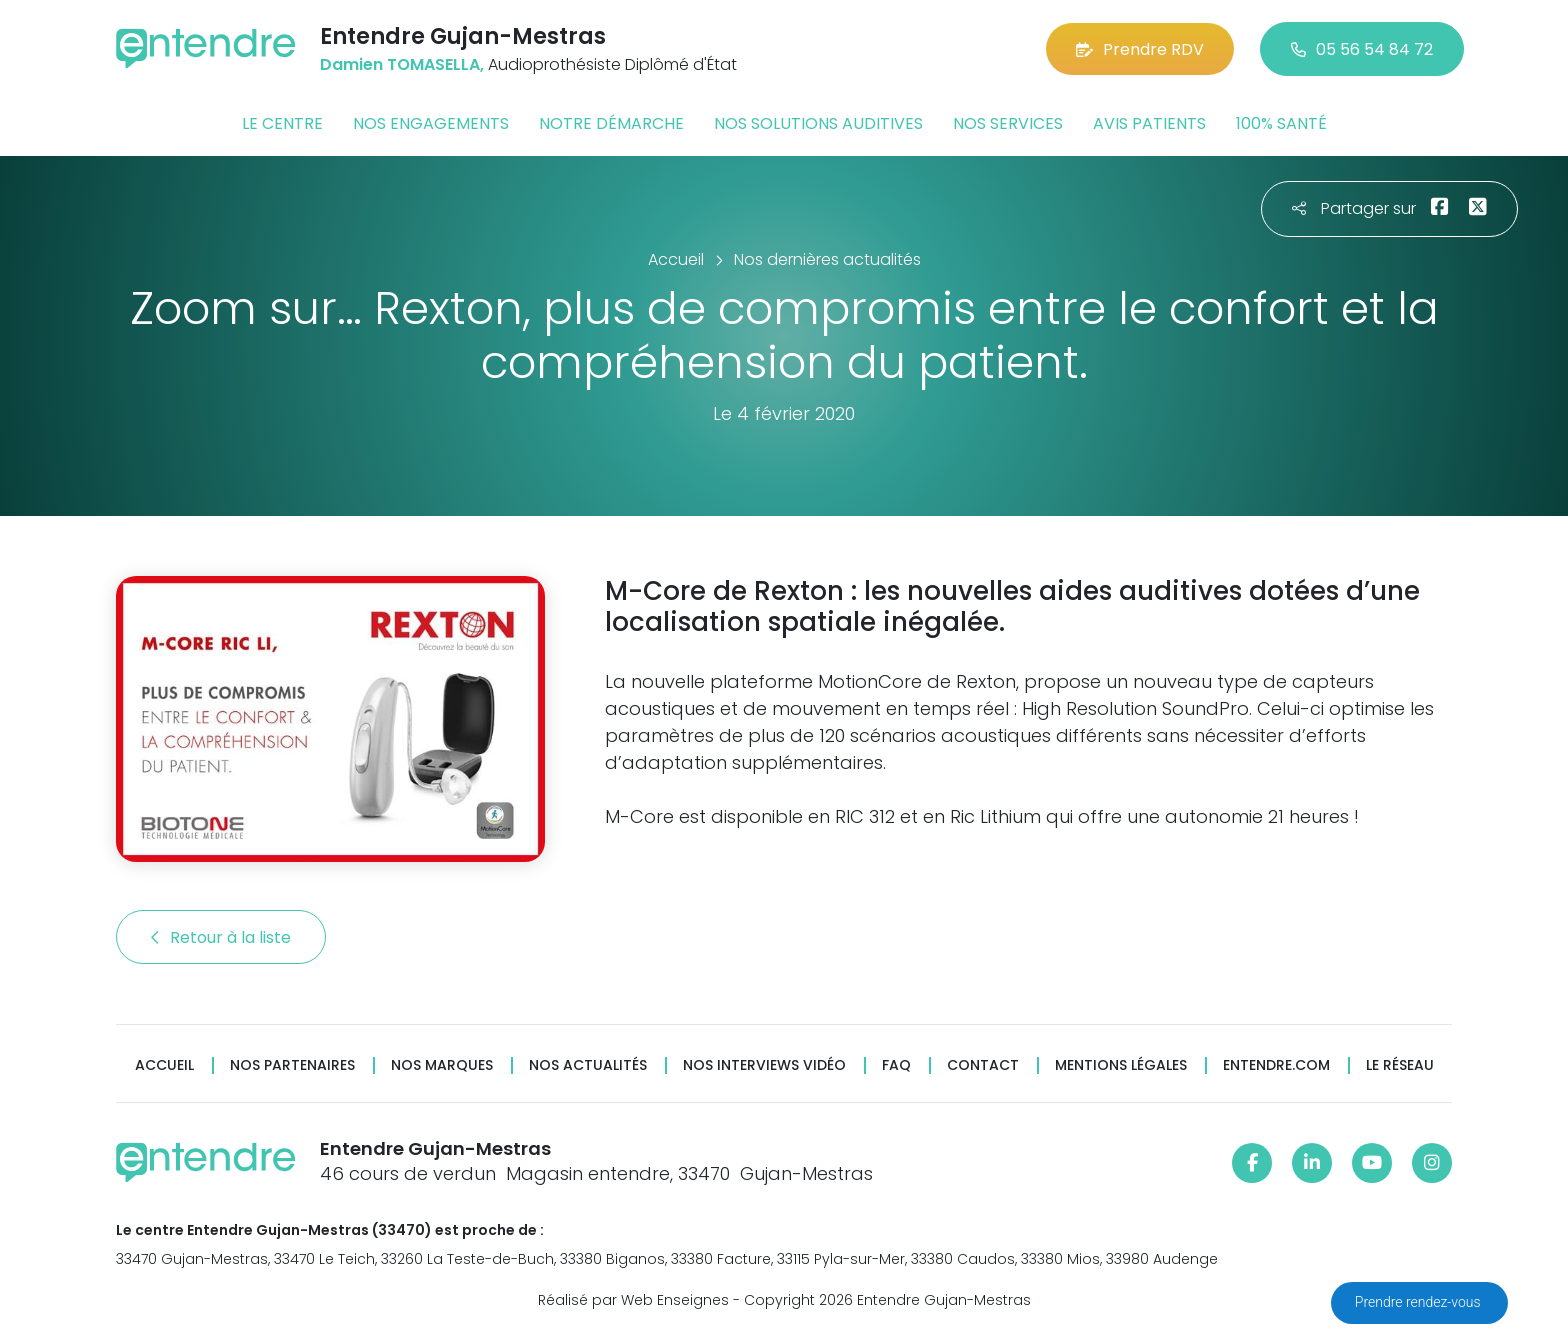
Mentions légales (1121, 1065)
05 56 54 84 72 (1362, 49)
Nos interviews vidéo (764, 1065)
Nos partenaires (292, 1065)
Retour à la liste (221, 937)
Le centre (282, 123)
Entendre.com (1276, 1065)
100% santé (1281, 123)
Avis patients (1149, 123)
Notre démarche (611, 123)
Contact (983, 1065)
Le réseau (1400, 1065)
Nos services (1008, 123)
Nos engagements (431, 123)
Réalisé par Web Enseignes (633, 1300)
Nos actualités (588, 1065)
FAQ (896, 1065)
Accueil (164, 1065)
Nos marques (442, 1065)
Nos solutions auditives (818, 123)
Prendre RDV (1140, 49)
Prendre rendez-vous (1419, 1302)
